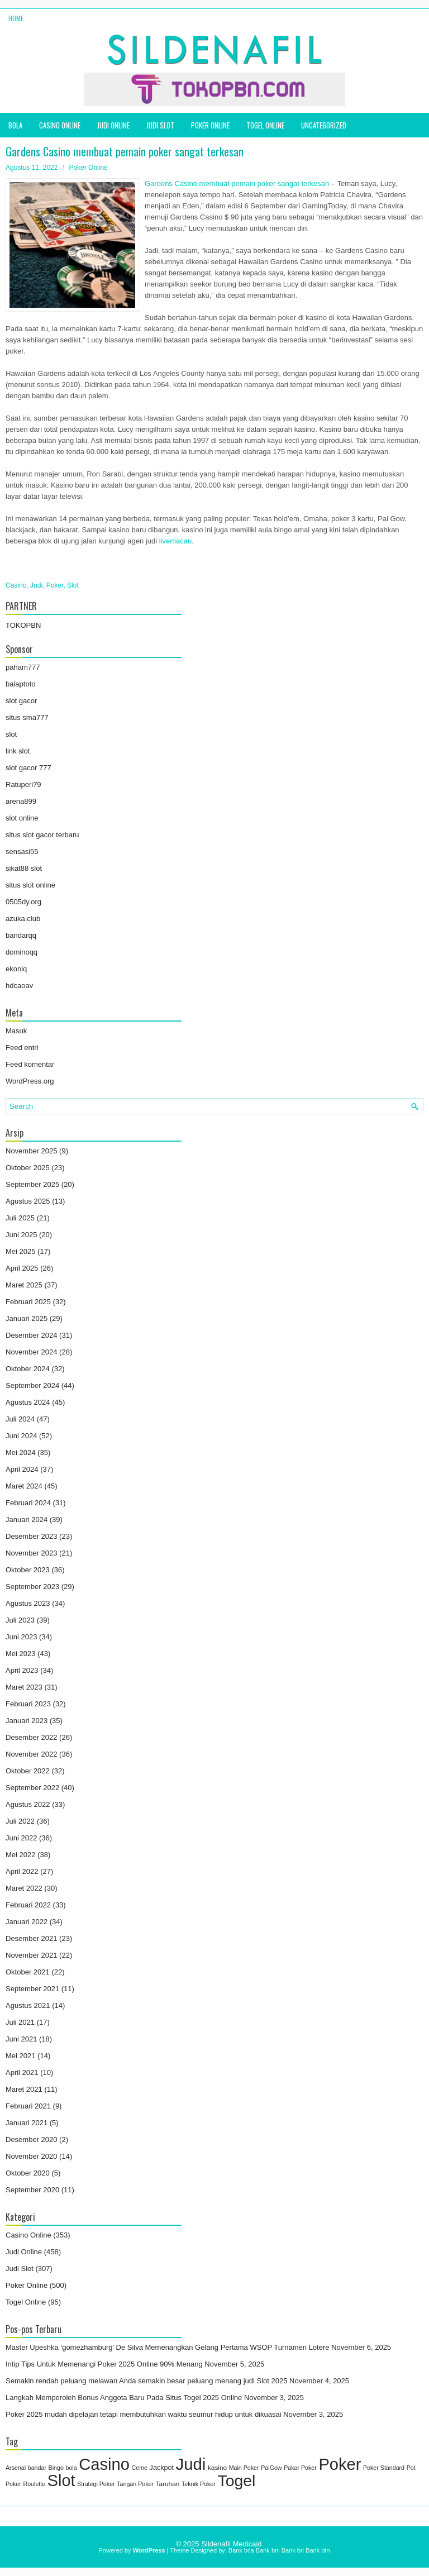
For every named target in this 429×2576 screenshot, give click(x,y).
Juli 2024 (20, 1419)
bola (15, 125)
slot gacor (21, 701)
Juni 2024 (21, 1436)
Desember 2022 (32, 1737)
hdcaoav (19, 985)
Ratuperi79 (23, 784)
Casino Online (59, 125)
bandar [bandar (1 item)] (37, 2467)
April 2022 (22, 1871)
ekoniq (16, 969)
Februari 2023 (28, 1704)
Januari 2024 (26, 1519)
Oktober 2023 (28, 1570)
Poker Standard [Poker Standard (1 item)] (383, 2467)
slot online (22, 818)
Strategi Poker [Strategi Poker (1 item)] (96, 2483)
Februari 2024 (28, 1503)
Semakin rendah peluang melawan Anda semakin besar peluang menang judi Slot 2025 (146, 2381)
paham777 (23, 667)
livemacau (175, 541)
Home (15, 18)
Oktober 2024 (28, 1369)
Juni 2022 (21, 1838)
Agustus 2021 (28, 2005)
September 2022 (32, 1787)
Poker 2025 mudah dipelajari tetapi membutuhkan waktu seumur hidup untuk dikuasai (144, 2414)
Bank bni (268, 2550)
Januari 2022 (26, 1921)
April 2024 (22, 1469)
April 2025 (22, 1268)
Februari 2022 (28, 1905)
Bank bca (241, 2550)
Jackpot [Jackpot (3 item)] (162, 2468)
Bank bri (293, 2550)
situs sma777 (27, 717)
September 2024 (32, 1385)
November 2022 (32, 1754)
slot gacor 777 (28, 768)
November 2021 (32, 1955)
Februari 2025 (28, 1301)
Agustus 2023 (28, 1603)
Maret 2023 (24, 1687)
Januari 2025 (26, 1318)
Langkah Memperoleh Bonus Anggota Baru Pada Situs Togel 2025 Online (124, 2397)
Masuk (16, 1031)
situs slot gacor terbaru (42, 835)
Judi (36, 585)
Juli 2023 (20, 1620)
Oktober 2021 (28, 1972)
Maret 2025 (24, 1285)
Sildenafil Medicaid (231, 2544)
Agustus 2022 (28, 1804)
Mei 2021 (20, 2056)
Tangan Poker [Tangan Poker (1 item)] (135, 2483)
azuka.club (23, 918)
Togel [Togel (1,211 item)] (237, 2480)
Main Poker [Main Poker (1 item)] (244, 2467)
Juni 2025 (21, 1234)
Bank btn (318, 2550)
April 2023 (22, 1670)
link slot (18, 751)
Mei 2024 (20, 1452)
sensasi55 (22, 851)
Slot (73, 585)
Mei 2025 (20, 1251)
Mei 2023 (20, 1653)
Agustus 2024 (28, 1402)
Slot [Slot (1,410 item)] (61, 2480)
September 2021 (32, 1989)
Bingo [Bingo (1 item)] (56, 2467)
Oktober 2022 (28, 1771)
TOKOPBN (23, 625)
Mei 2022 (20, 1854)
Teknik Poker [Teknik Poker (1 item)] (199, 2483)
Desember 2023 (32, 1536)
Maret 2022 (24, 1888)
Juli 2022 (20, 1821)
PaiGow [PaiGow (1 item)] (271, 2467)
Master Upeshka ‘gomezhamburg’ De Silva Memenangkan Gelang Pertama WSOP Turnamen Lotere (168, 2347)
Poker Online (210, 125)
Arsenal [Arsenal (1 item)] (16, 2467)
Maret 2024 (24, 1486)
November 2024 (32, 1352)
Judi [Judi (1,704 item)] (191, 2464)
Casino (16, 585)
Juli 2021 (20, 2022)
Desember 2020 (32, 2139)
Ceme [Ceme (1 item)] (139, 2467)
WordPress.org (30, 1081)
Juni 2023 (21, 1637)
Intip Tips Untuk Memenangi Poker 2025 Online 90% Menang (104, 2364)
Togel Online (265, 125)
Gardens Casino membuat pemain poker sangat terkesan (237, 183)
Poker (55, 585)
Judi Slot (160, 125)
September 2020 (32, 2190)
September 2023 (32, 1586)
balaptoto (21, 684)
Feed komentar (30, 1064)
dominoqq (21, 952)
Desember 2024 (32, 1335)
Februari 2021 (28, 2106)
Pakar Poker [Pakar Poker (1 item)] (300, 2467)
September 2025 (32, 1184)
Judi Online (113, 125)
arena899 (21, 801)
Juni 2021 (21, 2039)
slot (11, 734)
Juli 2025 (20, 1218)
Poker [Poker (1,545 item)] (339, 2464)
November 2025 (32, 1151)
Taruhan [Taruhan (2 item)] (168, 2484)
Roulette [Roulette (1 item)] (34, 2483)
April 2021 (22, 2072)
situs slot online (30, 885)
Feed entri (22, 1047)
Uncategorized (323, 125)
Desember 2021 (32, 1938)
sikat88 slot (24, 868)
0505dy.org (23, 902)
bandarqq (21, 935)
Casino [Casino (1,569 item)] (104, 2464)
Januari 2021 (26, 2123)
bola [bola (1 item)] (71, 2467)
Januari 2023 (26, 1720)
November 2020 (32, 2156)
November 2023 (32, 1553)
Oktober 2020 (28, 2173)
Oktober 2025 (28, 1167)
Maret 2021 (24, 2089)
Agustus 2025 (28, 1201)
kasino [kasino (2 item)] (217, 2468)
